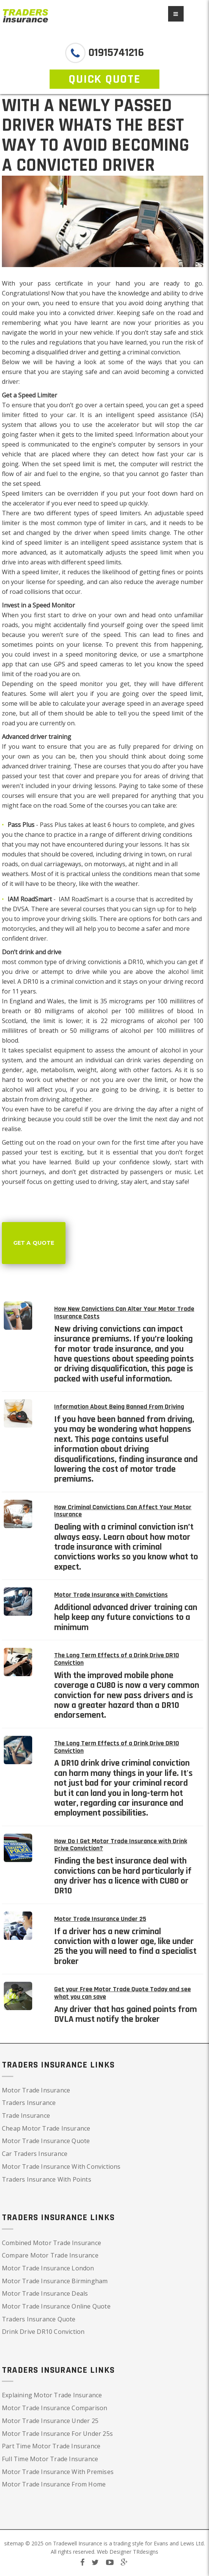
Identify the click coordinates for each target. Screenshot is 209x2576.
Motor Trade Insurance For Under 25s (57, 2433)
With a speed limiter (30, 572)
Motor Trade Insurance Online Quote (56, 2306)
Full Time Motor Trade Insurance (50, 2459)
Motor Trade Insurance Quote (46, 2141)
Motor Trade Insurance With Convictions (61, 2166)
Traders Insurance (29, 2103)
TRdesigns (145, 2551)
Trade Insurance (26, 2115)
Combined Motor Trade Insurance (51, 2243)
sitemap (14, 2543)
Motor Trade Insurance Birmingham (55, 2281)
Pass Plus (53, 825)
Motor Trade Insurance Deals (45, 2293)
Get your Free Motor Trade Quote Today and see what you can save (122, 1993)
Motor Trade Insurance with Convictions (111, 1594)
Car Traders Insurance (34, 2153)
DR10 (135, 962)
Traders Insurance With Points (46, 2179)
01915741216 (115, 52)
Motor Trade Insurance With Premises (58, 2472)
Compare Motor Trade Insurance (50, 2255)
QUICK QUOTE (104, 79)
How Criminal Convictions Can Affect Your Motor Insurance (123, 1511)
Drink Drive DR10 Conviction (43, 2331)
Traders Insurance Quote (39, 2319)
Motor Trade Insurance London (48, 2268)
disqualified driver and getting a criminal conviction (108, 352)
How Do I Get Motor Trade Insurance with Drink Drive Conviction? (120, 1845)
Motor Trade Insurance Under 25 (100, 1919)
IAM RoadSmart (81, 899)
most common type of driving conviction (59, 962)
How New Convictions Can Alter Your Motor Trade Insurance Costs (124, 1312)
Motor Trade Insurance (36, 2090)
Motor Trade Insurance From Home (54, 2484)
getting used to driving (85, 1182)
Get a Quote (33, 1242)
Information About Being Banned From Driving (119, 1406)
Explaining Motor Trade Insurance (52, 2395)
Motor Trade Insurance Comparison (54, 2408)
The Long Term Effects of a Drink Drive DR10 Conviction (116, 1659)
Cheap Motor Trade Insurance (46, 2128)
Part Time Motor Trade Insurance (51, 2446)
